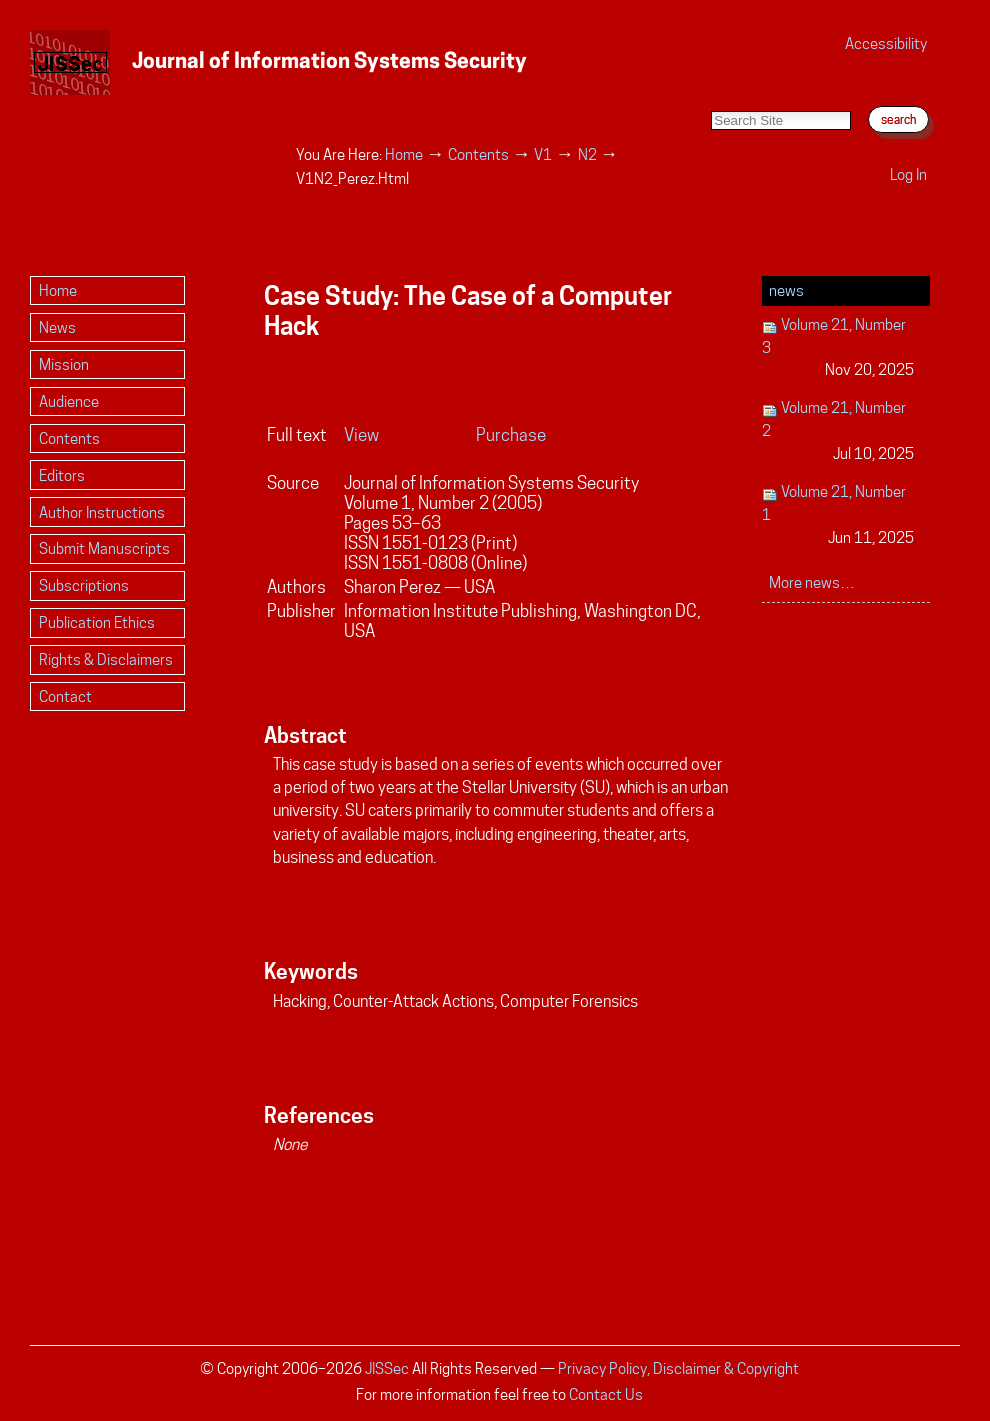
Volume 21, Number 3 (838, 348)
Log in (908, 174)
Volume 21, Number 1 (838, 515)
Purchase (511, 435)
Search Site (710, 90)
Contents (478, 154)
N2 (587, 154)
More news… (812, 582)
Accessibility (886, 43)
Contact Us (606, 1394)
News (786, 290)
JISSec (387, 1368)
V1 (543, 154)
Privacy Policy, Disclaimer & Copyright (678, 1368)
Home (404, 154)
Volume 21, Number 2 (838, 431)
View (361, 435)
